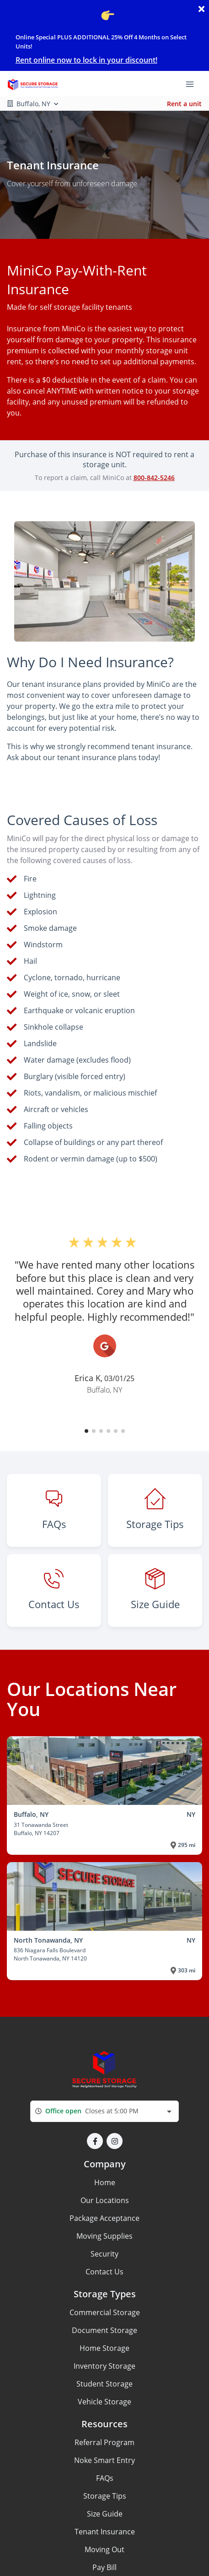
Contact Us (104, 2272)
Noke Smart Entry (104, 2460)
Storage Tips (104, 2496)
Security (104, 2254)
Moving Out (104, 2549)
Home (104, 2182)
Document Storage (104, 2330)
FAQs (104, 2478)
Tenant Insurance (105, 2532)
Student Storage (104, 2384)
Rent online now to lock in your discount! (86, 60)
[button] (86, 1431)
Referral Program (104, 2442)
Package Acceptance (104, 2218)
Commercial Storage (105, 2312)
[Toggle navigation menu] (193, 83)
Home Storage (104, 2348)
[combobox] (104, 2111)
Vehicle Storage (104, 2402)
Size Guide (105, 2514)
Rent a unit (184, 103)
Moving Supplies (104, 2236)
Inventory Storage (104, 2366)
